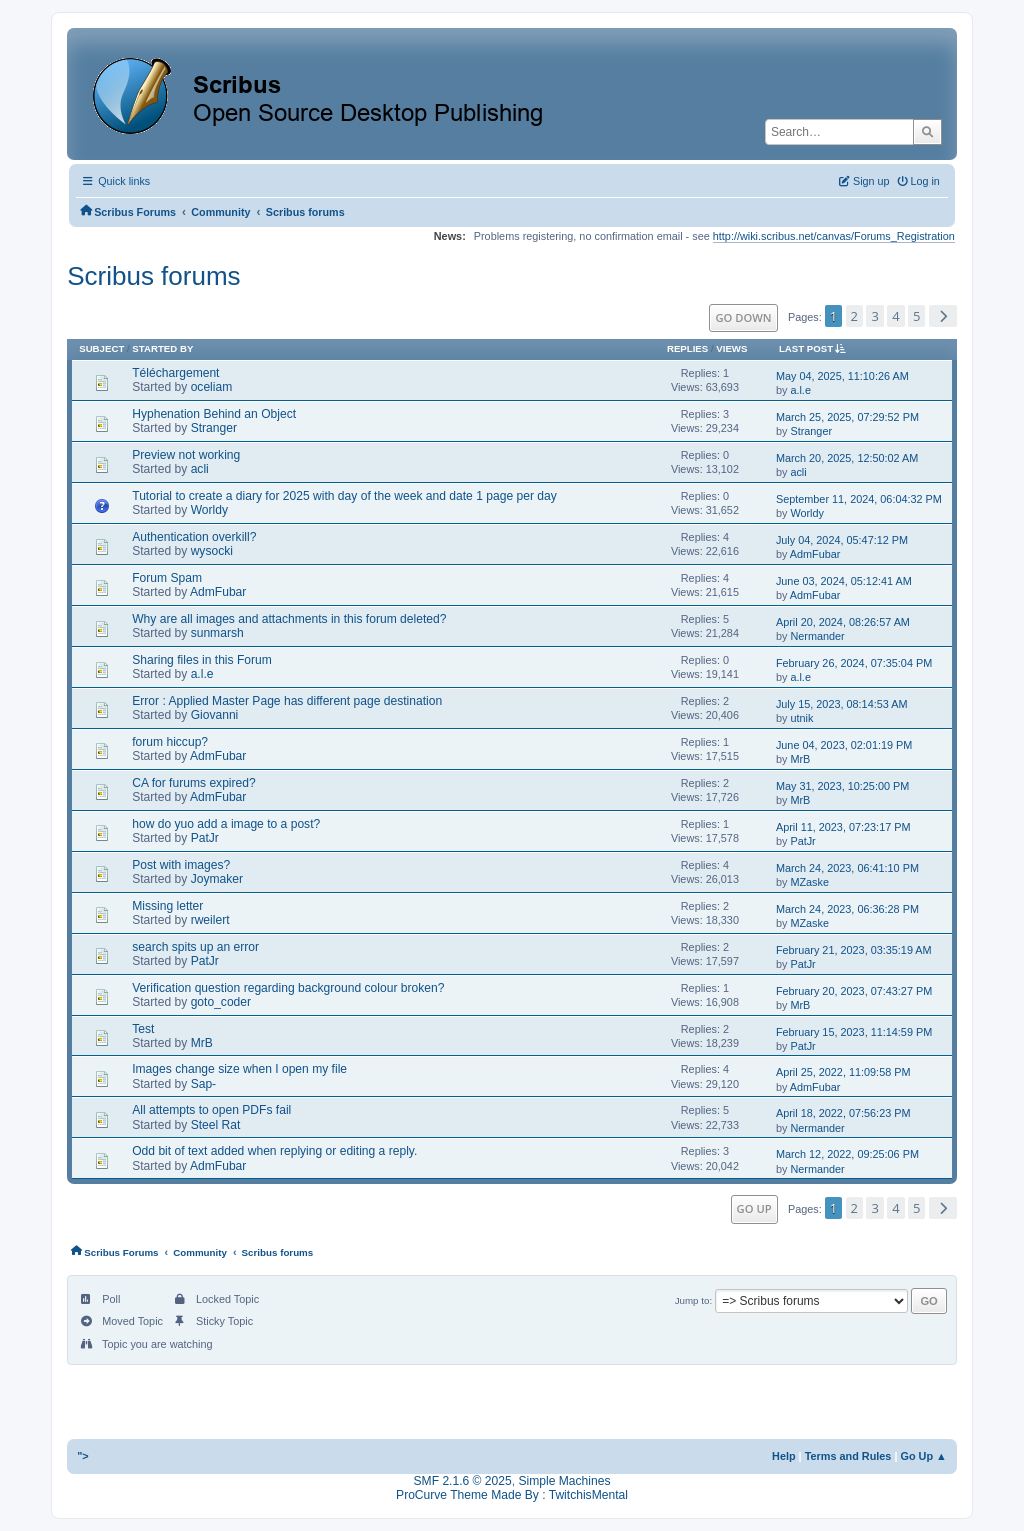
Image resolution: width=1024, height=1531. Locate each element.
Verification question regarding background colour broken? (288, 988)
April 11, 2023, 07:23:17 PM (843, 827)
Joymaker (217, 879)
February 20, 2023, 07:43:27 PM (854, 991)
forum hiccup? (170, 742)
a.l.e (800, 390)
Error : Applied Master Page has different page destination (287, 701)
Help (784, 1456)
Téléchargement (175, 373)
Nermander (817, 636)
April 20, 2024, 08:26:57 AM (843, 622)
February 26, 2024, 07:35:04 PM (854, 663)
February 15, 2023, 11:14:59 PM (854, 1032)
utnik (801, 718)
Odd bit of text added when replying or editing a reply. (274, 1151)
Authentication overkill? (194, 537)
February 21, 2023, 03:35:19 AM (854, 950)
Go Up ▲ (923, 1456)
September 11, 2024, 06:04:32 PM (859, 499)
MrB (800, 759)
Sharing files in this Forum (202, 660)
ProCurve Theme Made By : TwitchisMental (512, 1495)
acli (200, 469)
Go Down (743, 317)
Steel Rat (216, 1125)
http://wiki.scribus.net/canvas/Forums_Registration (834, 236)
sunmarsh (217, 633)
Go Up (754, 1208)
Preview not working (186, 455)
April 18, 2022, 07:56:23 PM (843, 1113)
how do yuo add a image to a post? (226, 824)
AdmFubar (815, 554)
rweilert (210, 920)
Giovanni (215, 715)
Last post (816, 348)
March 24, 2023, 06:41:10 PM (847, 868)
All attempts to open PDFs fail (211, 1110)
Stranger (214, 428)
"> (83, 1456)
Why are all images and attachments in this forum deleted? (289, 619)
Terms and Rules (848, 1456)
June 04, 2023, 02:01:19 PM (844, 745)
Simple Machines (564, 1481)
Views (731, 348)
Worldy (209, 510)
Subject (101, 348)
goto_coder (221, 1002)
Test (143, 1029)
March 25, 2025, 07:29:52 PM (847, 417)
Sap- (204, 1084)
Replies (687, 348)
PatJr (205, 838)
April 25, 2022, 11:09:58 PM (843, 1072)
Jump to (692, 1300)
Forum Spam (167, 578)
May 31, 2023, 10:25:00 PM (842, 786)
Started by (162, 348)
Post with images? (181, 865)
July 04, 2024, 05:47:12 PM (842, 540)
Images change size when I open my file (239, 1069)
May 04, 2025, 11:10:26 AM (842, 376)
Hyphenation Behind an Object (214, 414)
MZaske (809, 882)
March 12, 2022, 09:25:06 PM (847, 1154)
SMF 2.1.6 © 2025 (463, 1481)
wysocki (212, 551)
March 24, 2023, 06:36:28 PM (847, 909)
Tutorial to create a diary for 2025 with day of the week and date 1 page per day (344, 496)
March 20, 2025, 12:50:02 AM (847, 458)
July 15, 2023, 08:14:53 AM (842, 704)
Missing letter (167, 906)
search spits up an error (195, 947)
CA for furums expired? (194, 783)
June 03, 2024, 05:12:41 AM (844, 581)
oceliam (212, 387)
